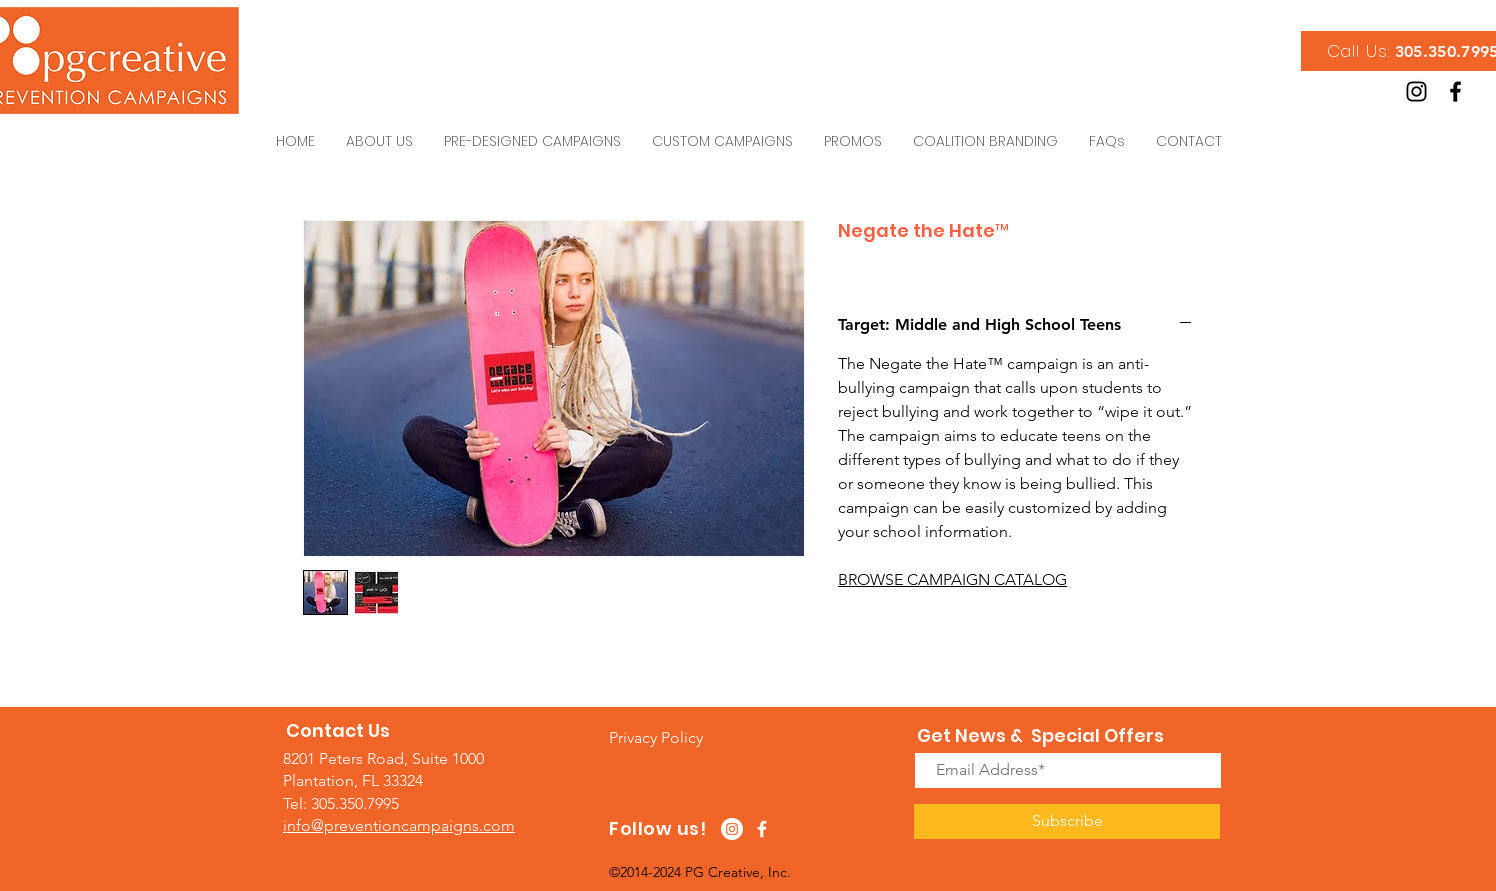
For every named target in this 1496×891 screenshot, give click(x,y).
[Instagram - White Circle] (732, 829)
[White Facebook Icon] (762, 829)
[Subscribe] (1067, 821)
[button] (656, 737)
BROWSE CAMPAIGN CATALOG (952, 579)
